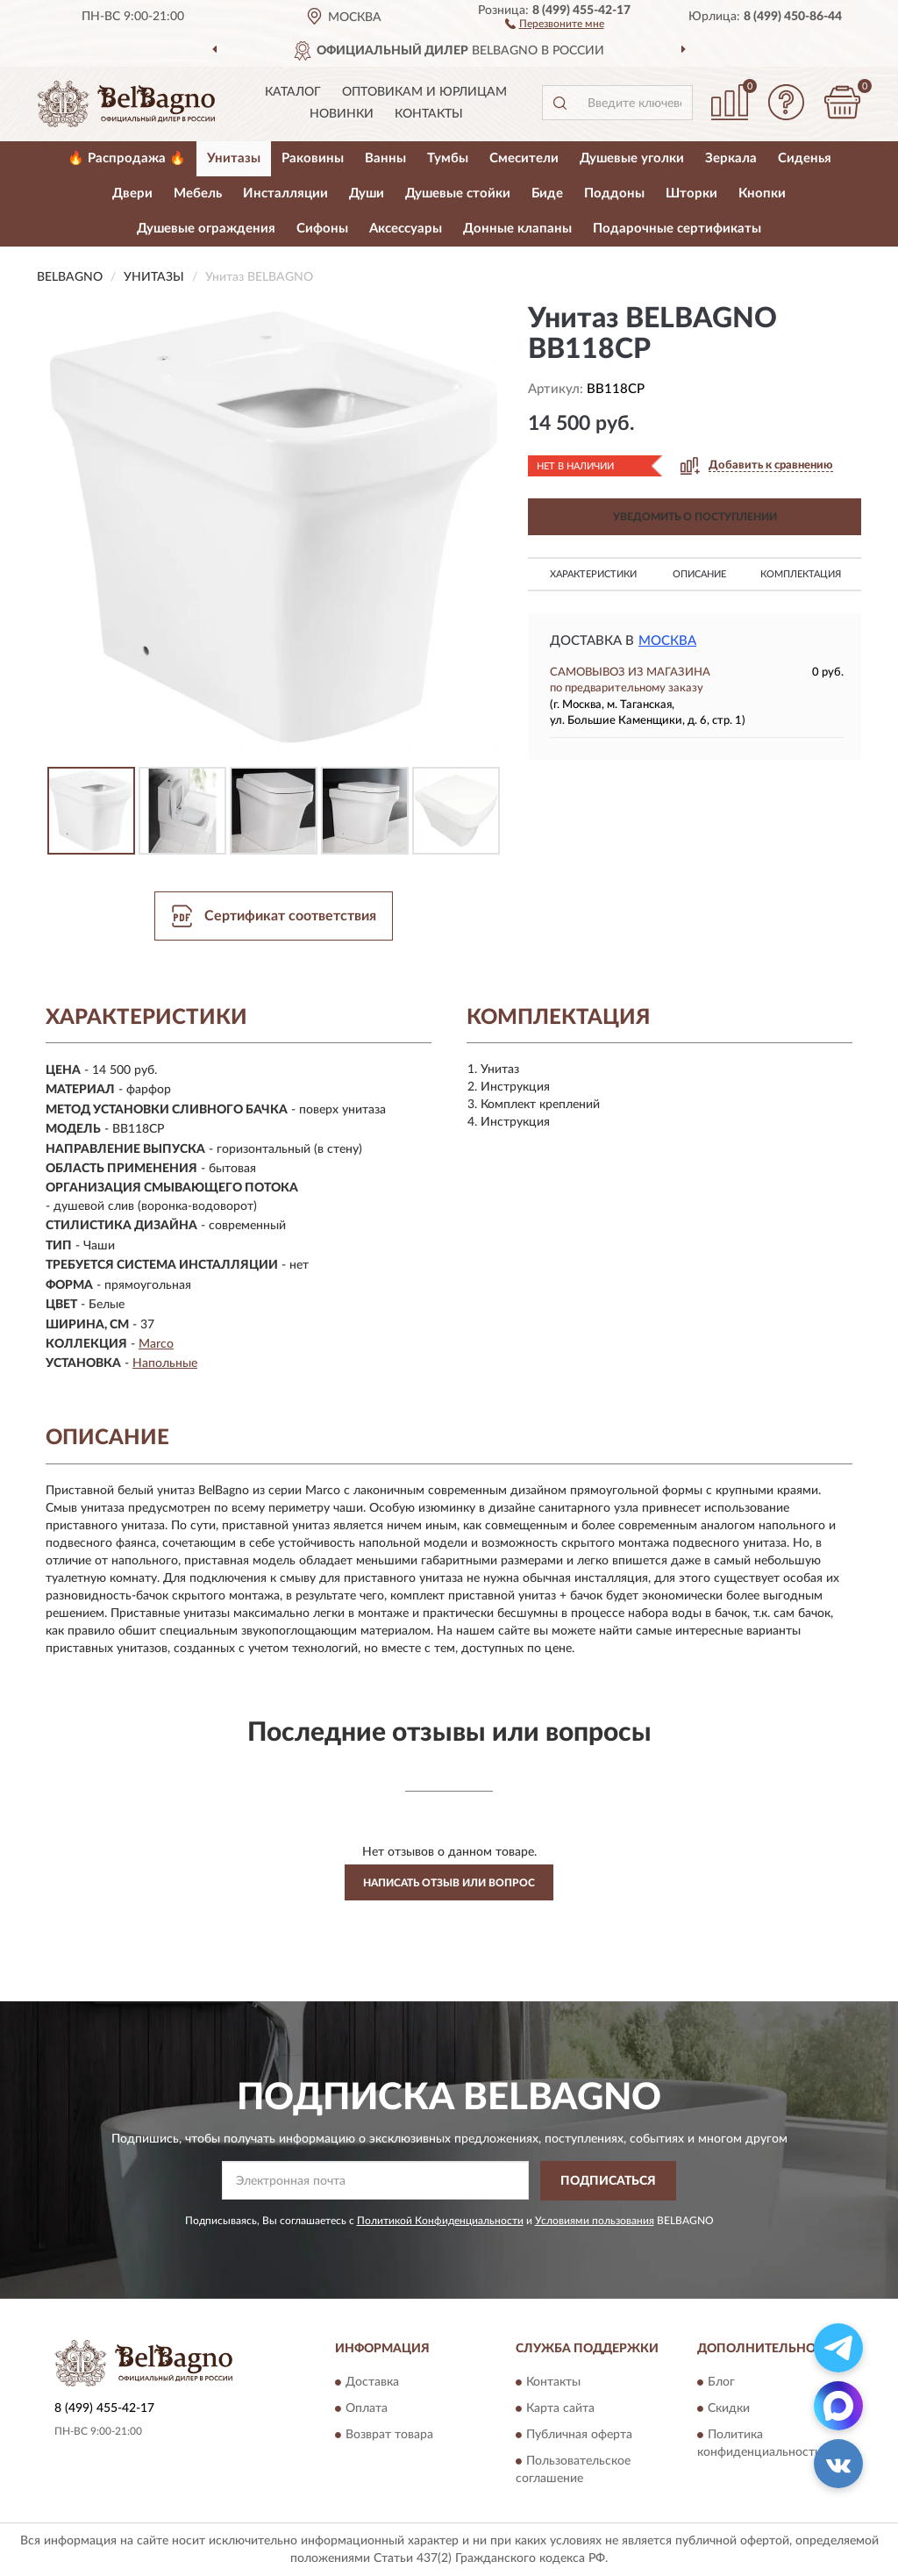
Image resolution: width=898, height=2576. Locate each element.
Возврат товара (389, 2435)
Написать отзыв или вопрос (449, 1883)
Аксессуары (405, 228)
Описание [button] (699, 574)
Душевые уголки (632, 158)
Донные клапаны (517, 228)
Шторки (691, 193)
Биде (547, 193)
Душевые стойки (457, 193)
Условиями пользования (594, 2220)
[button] (554, 23)
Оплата (367, 2409)
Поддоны (614, 193)
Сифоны (322, 228)
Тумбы (447, 158)
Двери (132, 193)
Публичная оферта (579, 2435)
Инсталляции (285, 193)
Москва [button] (667, 641)
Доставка (372, 2383)
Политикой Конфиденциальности (440, 2220)
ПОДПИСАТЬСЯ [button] (608, 2181)
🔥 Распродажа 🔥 (127, 158)
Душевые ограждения (206, 228)
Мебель (198, 193)
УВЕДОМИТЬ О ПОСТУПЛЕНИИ (695, 517)
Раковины (313, 158)
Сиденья (804, 158)
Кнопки (762, 193)
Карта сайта (560, 2409)
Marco (156, 1344)
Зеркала (731, 158)
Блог (721, 2383)
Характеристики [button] (593, 574)
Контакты (429, 114)
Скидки (729, 2409)
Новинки (342, 114)
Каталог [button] (293, 92)
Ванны (385, 158)
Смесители (524, 158)
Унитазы (233, 158)
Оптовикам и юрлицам (424, 92)
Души (366, 193)
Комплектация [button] (800, 574)
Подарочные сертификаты (677, 228)
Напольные (164, 1363)
